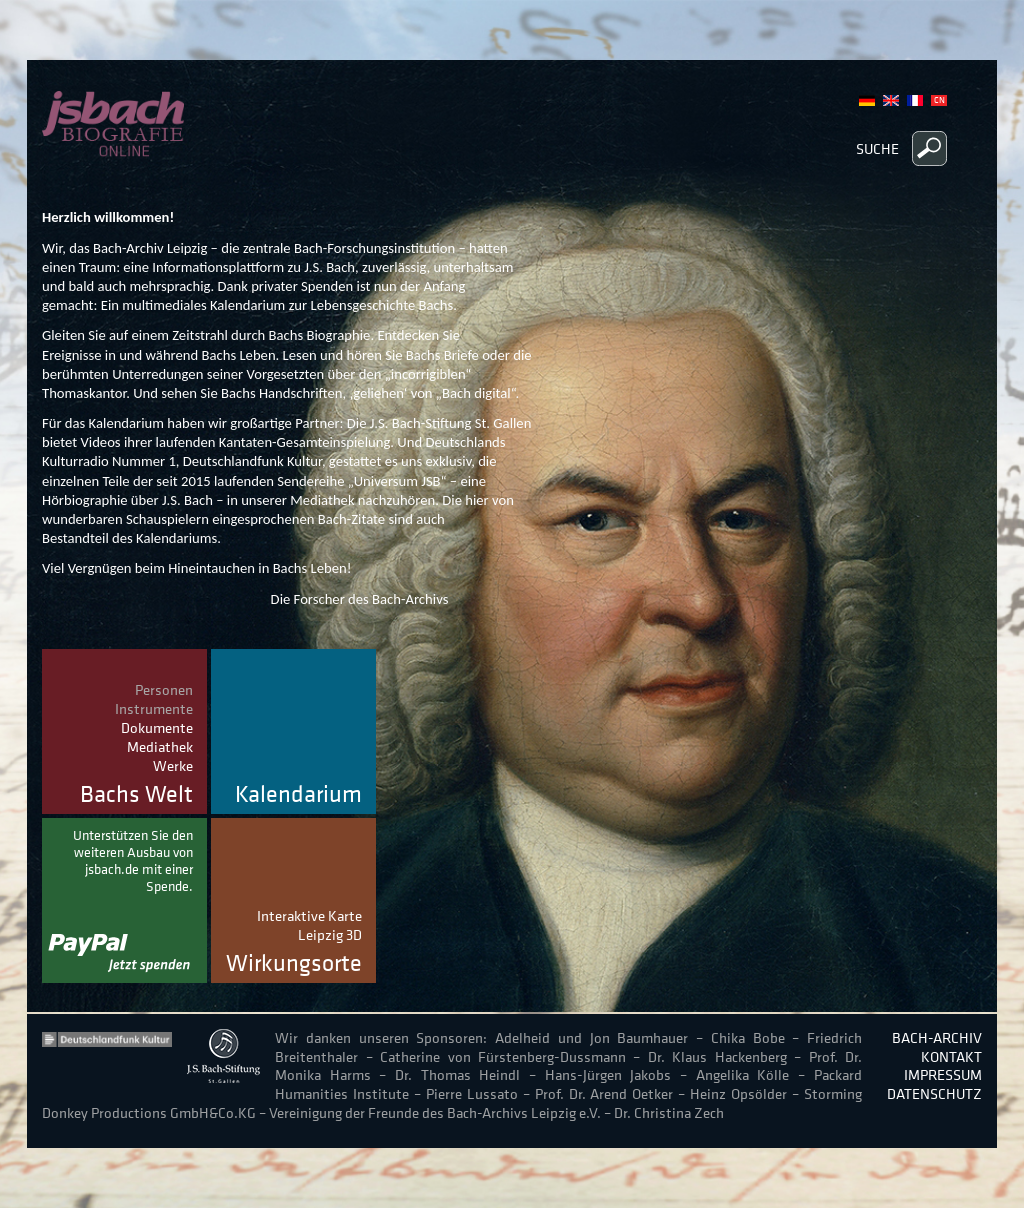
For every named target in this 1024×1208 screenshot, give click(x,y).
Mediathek (160, 746)
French (915, 100)
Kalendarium (298, 795)
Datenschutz (934, 1093)
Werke (173, 765)
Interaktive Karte (309, 915)
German (867, 100)
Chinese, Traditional (939, 100)
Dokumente (157, 727)
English (891, 100)
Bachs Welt (136, 795)
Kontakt (951, 1056)
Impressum (943, 1074)
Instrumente (154, 708)
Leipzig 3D (330, 934)
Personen (164, 689)
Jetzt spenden (124, 900)
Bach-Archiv (937, 1037)
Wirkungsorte (294, 964)
